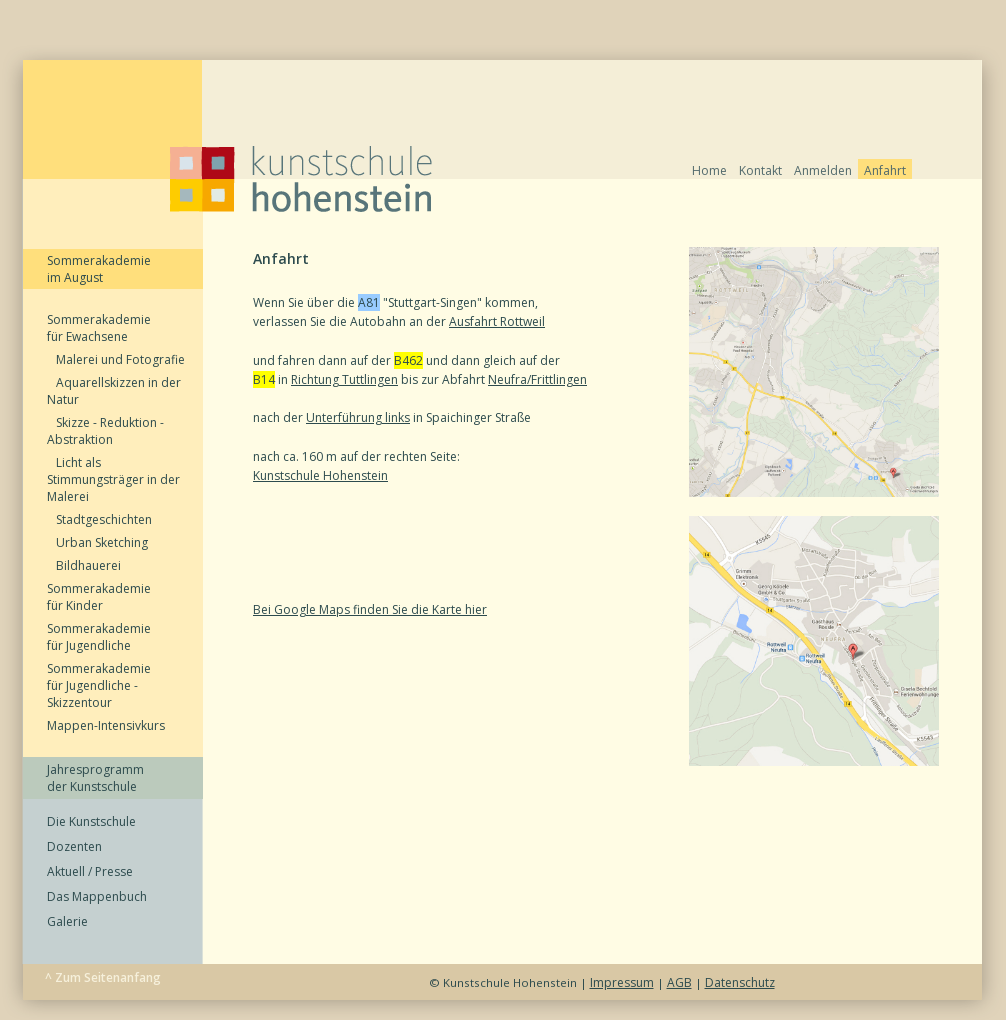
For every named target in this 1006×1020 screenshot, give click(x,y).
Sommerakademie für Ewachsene (99, 328)
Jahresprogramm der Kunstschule (95, 778)
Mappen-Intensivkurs (106, 725)
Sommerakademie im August (99, 269)
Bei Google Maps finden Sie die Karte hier (370, 609)
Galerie (67, 921)
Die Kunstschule (91, 821)
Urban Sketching (97, 542)
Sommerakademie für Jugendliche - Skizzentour (99, 685)
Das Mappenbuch (97, 896)
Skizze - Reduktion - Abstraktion (105, 431)
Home (709, 170)
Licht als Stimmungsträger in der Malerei (113, 479)
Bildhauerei (84, 565)
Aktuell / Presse (90, 871)
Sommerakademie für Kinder (99, 597)
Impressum (622, 982)
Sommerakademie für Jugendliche (99, 637)
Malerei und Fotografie (116, 359)
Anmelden (823, 170)
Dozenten (74, 846)
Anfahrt (885, 170)
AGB (679, 982)
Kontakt (760, 170)
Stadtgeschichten (99, 519)
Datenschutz (740, 982)
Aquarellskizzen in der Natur (114, 391)
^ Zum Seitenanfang (103, 977)
